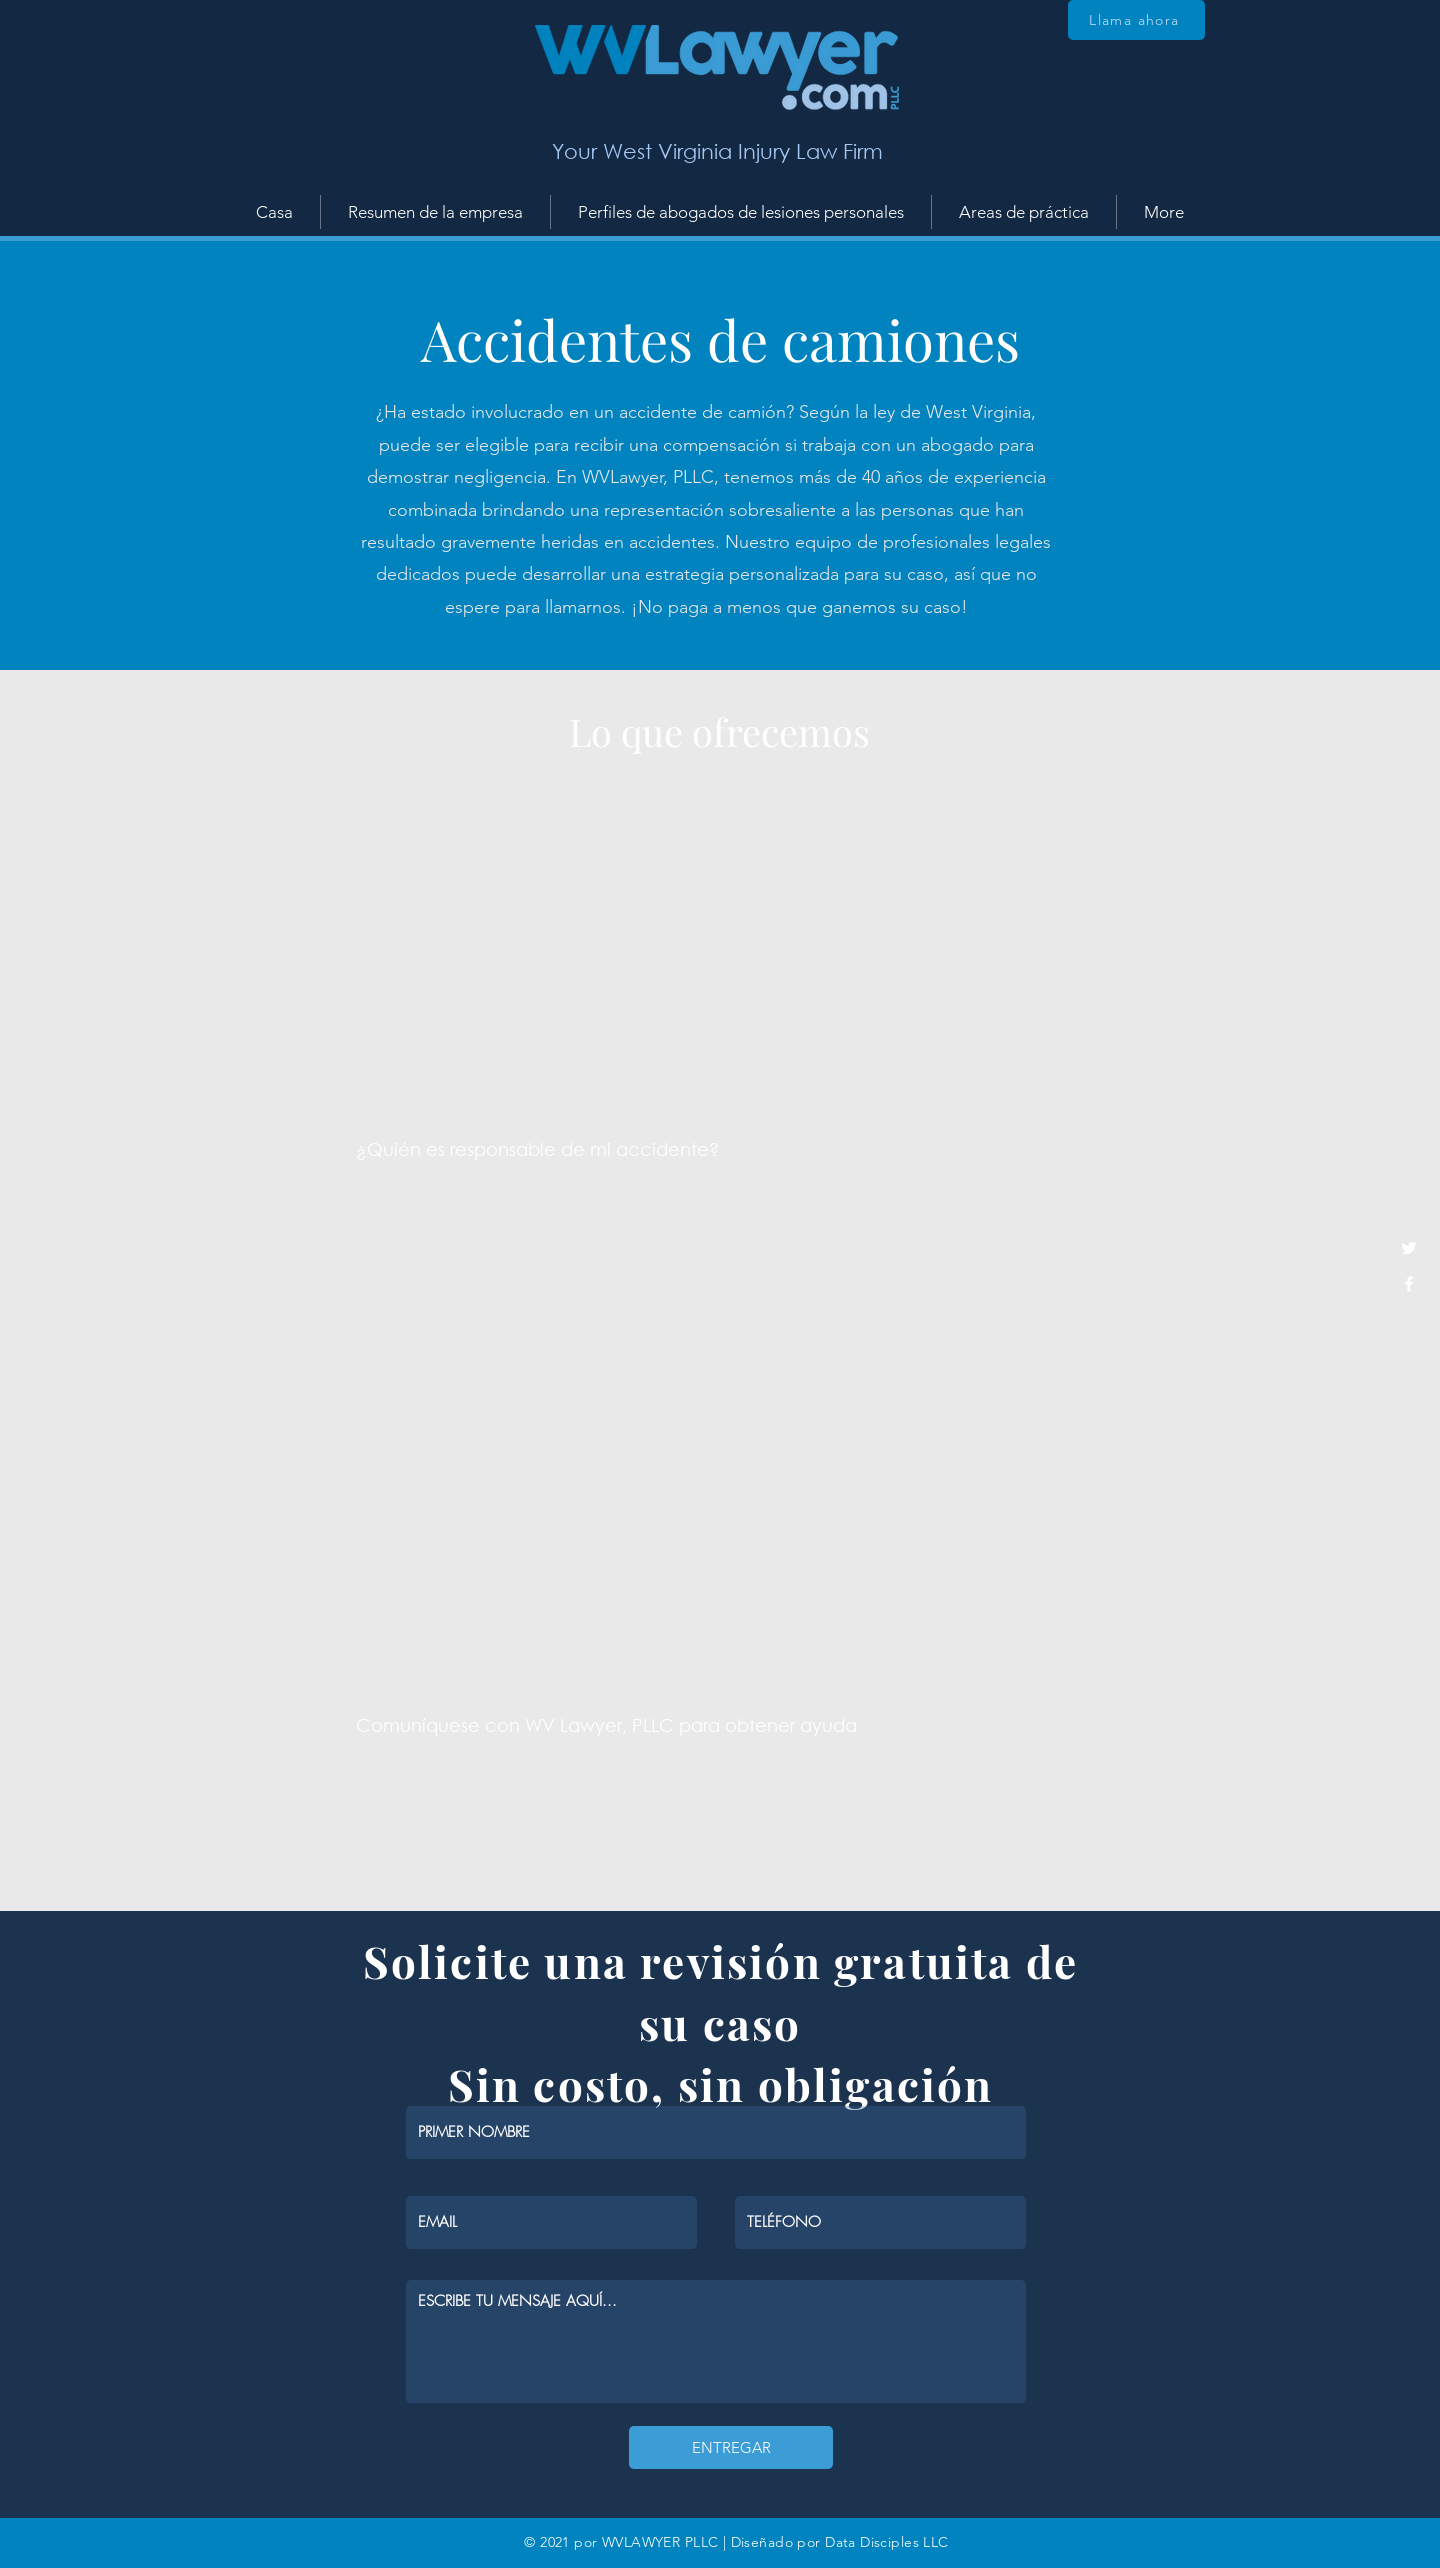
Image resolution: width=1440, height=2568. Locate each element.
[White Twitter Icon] (1409, 1248)
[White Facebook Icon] (1409, 1284)
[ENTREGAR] (731, 2447)
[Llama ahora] (1136, 20)
